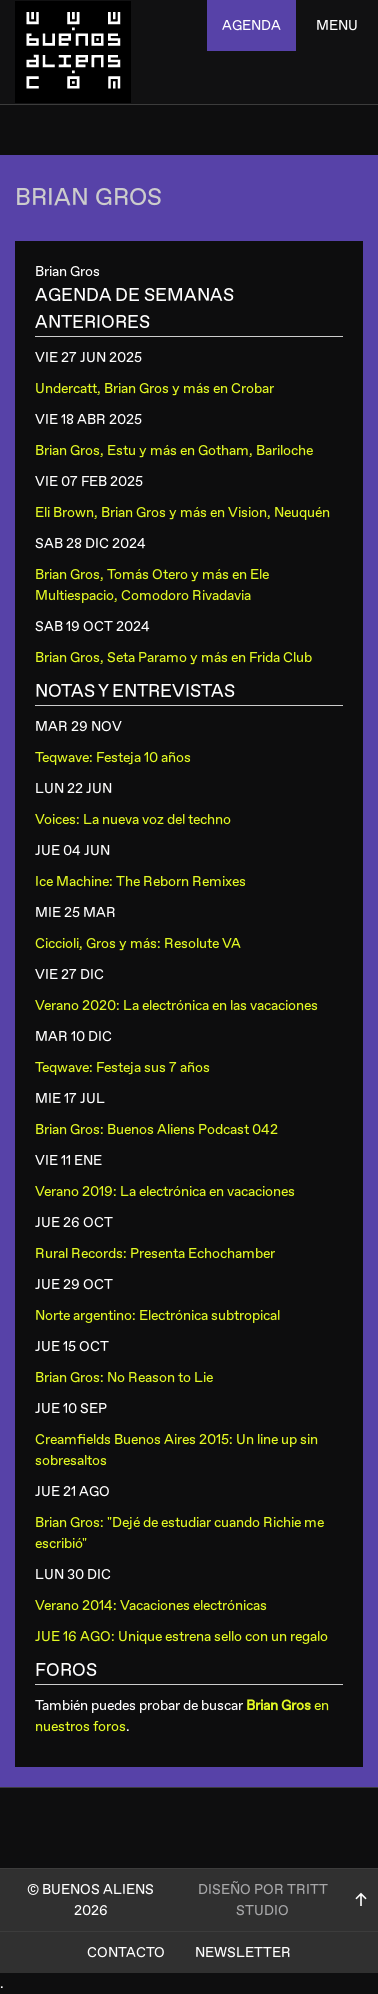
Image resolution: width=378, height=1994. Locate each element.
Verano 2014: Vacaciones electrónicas (151, 1605)
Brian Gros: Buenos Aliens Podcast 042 (156, 1129)
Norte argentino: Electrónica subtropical (157, 1315)
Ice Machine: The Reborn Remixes (140, 881)
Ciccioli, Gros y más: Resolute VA (138, 943)
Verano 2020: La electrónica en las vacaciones (176, 1005)
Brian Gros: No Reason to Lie (124, 1377)
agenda (251, 25)
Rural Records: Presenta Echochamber (155, 1253)
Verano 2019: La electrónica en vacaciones (165, 1191)
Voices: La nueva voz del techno (133, 819)
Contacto (126, 1952)
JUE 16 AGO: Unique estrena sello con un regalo (181, 1636)
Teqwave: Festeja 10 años (113, 757)
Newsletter (243, 1952)
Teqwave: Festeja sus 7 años (122, 1067)
